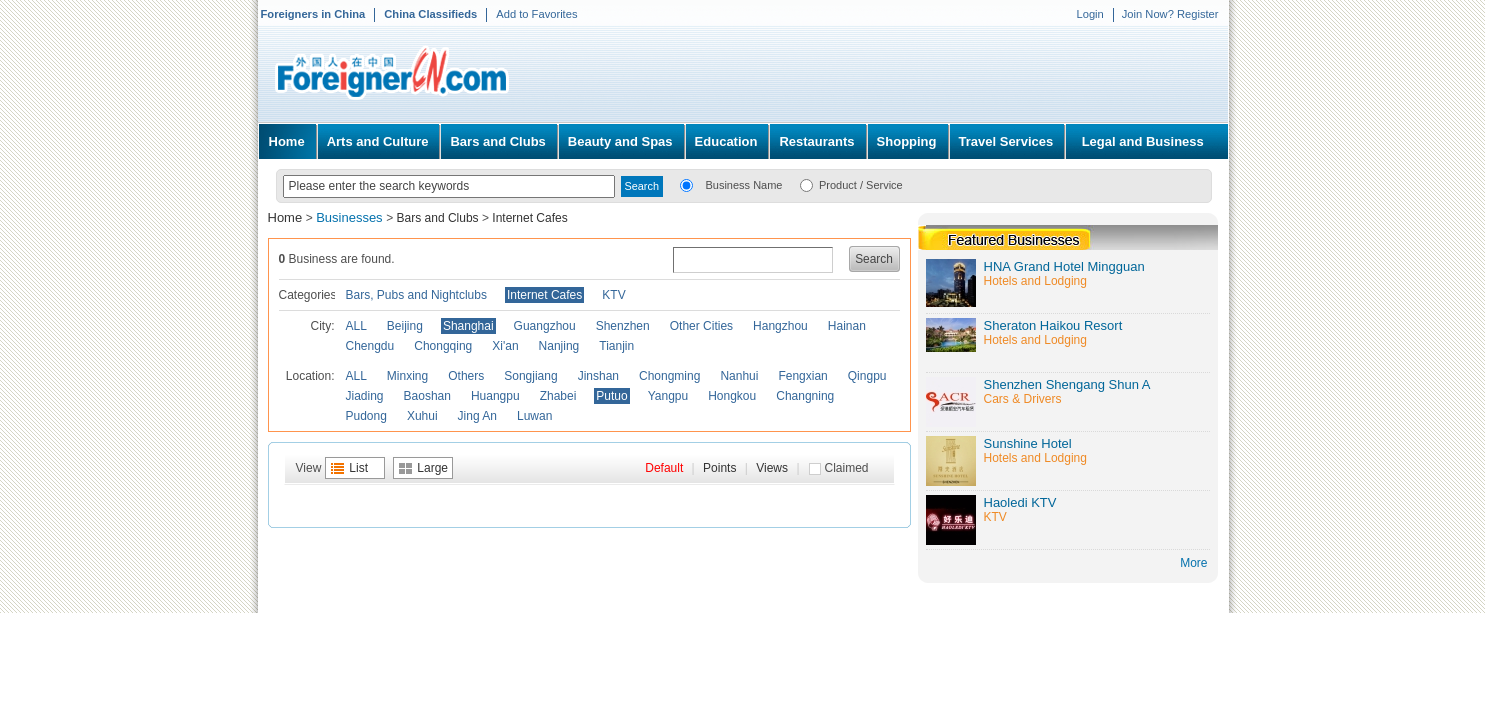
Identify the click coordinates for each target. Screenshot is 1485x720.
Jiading (365, 396)
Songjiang (530, 376)
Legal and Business (1143, 141)
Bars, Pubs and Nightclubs (416, 295)
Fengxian (802, 376)
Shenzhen (623, 326)
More (1193, 563)
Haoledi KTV (1020, 502)
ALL (356, 326)
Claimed (847, 468)
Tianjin (616, 346)
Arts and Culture (378, 141)
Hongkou (732, 396)
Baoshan (427, 396)
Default (664, 468)
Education (726, 141)
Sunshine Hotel (1028, 443)
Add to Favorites (536, 14)
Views (772, 468)
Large (432, 468)
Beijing (405, 326)
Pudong (366, 416)
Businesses (351, 217)
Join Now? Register (1170, 14)
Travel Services (1006, 141)
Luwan (534, 416)
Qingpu (867, 376)
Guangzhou (545, 326)
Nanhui (739, 376)
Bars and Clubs (497, 141)
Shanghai (468, 326)
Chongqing (443, 346)
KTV (613, 295)
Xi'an (505, 346)
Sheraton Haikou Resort (1053, 325)
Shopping (907, 141)
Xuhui (422, 416)
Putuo (611, 396)
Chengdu (370, 346)
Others (466, 376)
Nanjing (559, 346)
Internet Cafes (529, 218)
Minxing (407, 376)
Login (1089, 14)
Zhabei (558, 396)
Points (719, 468)
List (358, 468)
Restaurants (816, 141)
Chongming (669, 376)
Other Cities (701, 326)
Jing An (477, 416)
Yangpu (668, 396)
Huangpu (495, 396)
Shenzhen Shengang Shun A (1067, 384)
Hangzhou (780, 326)
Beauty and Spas (620, 141)
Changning (805, 396)
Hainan (847, 326)
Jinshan (598, 376)
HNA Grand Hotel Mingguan (1064, 266)
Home (287, 141)
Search (874, 259)
